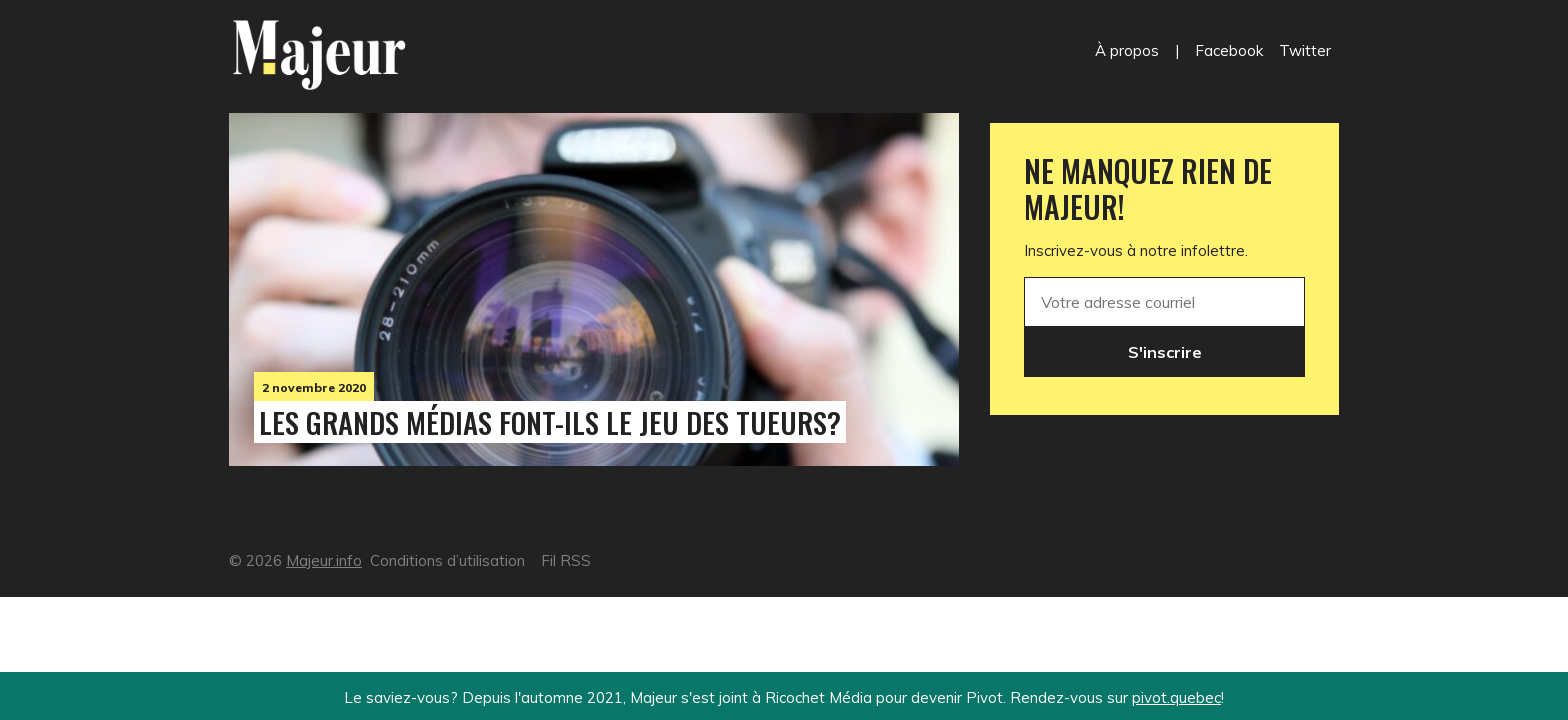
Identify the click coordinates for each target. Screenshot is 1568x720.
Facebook (1229, 50)
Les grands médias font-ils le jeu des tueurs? (550, 422)
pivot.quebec (1176, 697)
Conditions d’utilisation (447, 560)
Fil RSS (566, 560)
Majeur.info (324, 560)
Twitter (1305, 50)
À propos (1127, 50)
